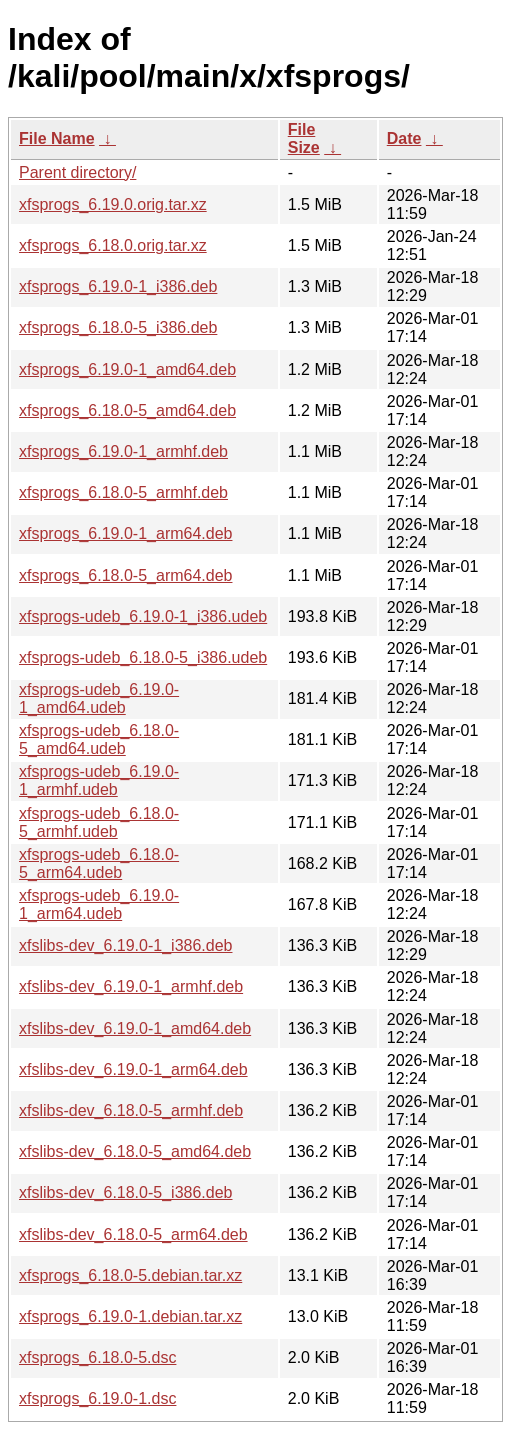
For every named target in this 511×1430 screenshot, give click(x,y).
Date (404, 138)
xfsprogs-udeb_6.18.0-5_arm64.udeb (99, 863)
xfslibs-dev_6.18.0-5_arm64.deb (133, 1234)
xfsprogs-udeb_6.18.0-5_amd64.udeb (99, 739)
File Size (304, 138)
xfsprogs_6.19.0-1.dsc (97, 1398)
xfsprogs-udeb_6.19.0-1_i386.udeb (143, 616)
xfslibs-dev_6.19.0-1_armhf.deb (131, 986)
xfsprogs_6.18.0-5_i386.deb (118, 327)
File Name (57, 138)
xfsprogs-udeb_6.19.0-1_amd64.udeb (99, 698)
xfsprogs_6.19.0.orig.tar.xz (113, 204)
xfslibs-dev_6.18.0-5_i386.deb (125, 1192)
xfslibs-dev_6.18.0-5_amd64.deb (135, 1151)
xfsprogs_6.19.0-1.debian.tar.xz (130, 1316)
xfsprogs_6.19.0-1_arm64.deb (125, 533)
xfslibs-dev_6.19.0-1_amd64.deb (135, 1028)
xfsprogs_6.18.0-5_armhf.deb (123, 492)
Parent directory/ (77, 172)
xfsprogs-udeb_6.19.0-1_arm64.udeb (99, 904)
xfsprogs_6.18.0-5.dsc (97, 1357)
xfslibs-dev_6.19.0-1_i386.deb (125, 945)
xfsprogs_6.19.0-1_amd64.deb (127, 369)
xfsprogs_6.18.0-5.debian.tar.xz (130, 1275)
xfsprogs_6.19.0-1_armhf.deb (123, 451)
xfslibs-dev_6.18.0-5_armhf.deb (131, 1110)
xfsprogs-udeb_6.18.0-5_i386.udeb (143, 657)
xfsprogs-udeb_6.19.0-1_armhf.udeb (99, 780)
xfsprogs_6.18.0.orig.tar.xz (113, 245)
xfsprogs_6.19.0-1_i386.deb (118, 286)
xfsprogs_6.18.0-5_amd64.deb (127, 410)
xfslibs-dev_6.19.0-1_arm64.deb (133, 1069)
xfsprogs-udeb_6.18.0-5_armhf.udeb (99, 822)
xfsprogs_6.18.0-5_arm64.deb (125, 575)
